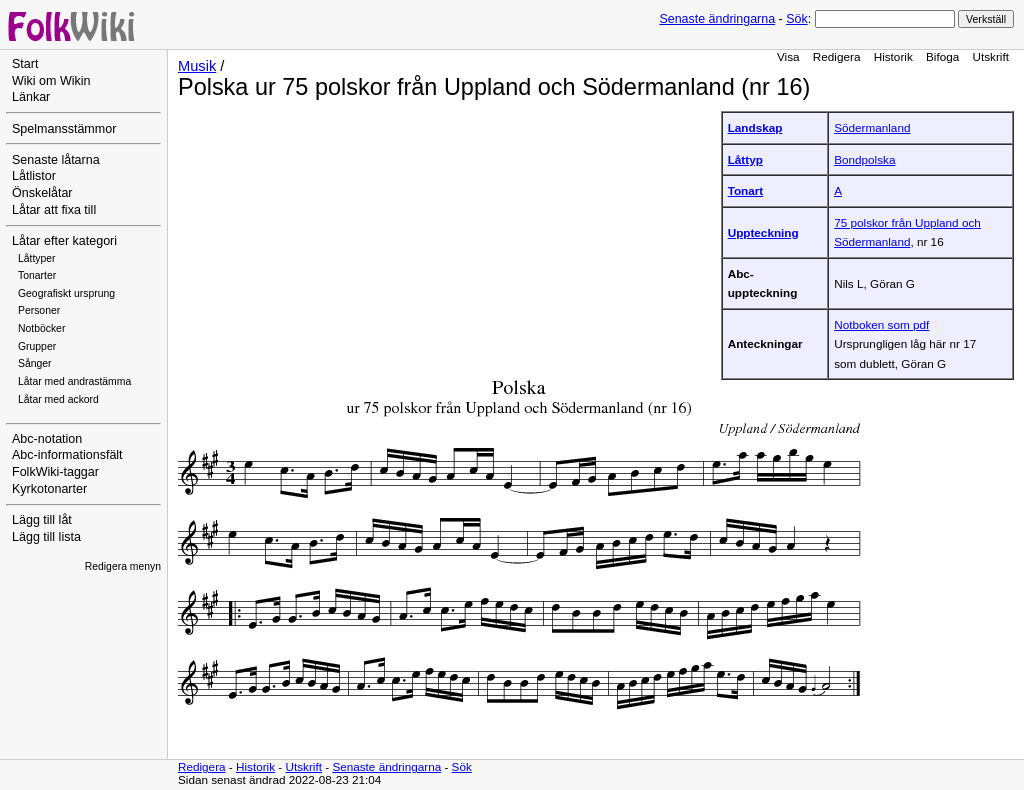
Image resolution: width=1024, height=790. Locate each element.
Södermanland (872, 127)
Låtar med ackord (58, 399)
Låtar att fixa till (54, 210)
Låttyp (745, 159)
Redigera (837, 56)
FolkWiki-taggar (55, 472)
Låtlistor (34, 176)
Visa (788, 56)
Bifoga (942, 56)
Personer (39, 310)
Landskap (755, 127)
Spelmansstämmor (64, 129)
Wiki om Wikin (51, 81)
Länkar (31, 97)
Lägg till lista (46, 537)
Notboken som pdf (881, 324)
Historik (893, 56)
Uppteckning (763, 232)
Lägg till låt (42, 520)
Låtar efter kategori (64, 241)
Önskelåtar (42, 193)
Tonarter (37, 275)
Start (25, 64)
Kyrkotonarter (49, 489)
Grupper (37, 346)
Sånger (35, 363)
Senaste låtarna (56, 160)
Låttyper (37, 258)
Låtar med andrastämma (74, 381)
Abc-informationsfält (67, 455)
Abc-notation (47, 439)
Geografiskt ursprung (66, 293)
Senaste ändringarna (717, 19)
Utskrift (991, 56)
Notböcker (41, 328)
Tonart (746, 190)
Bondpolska (864, 159)
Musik (197, 66)
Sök (796, 19)
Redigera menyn (123, 566)
